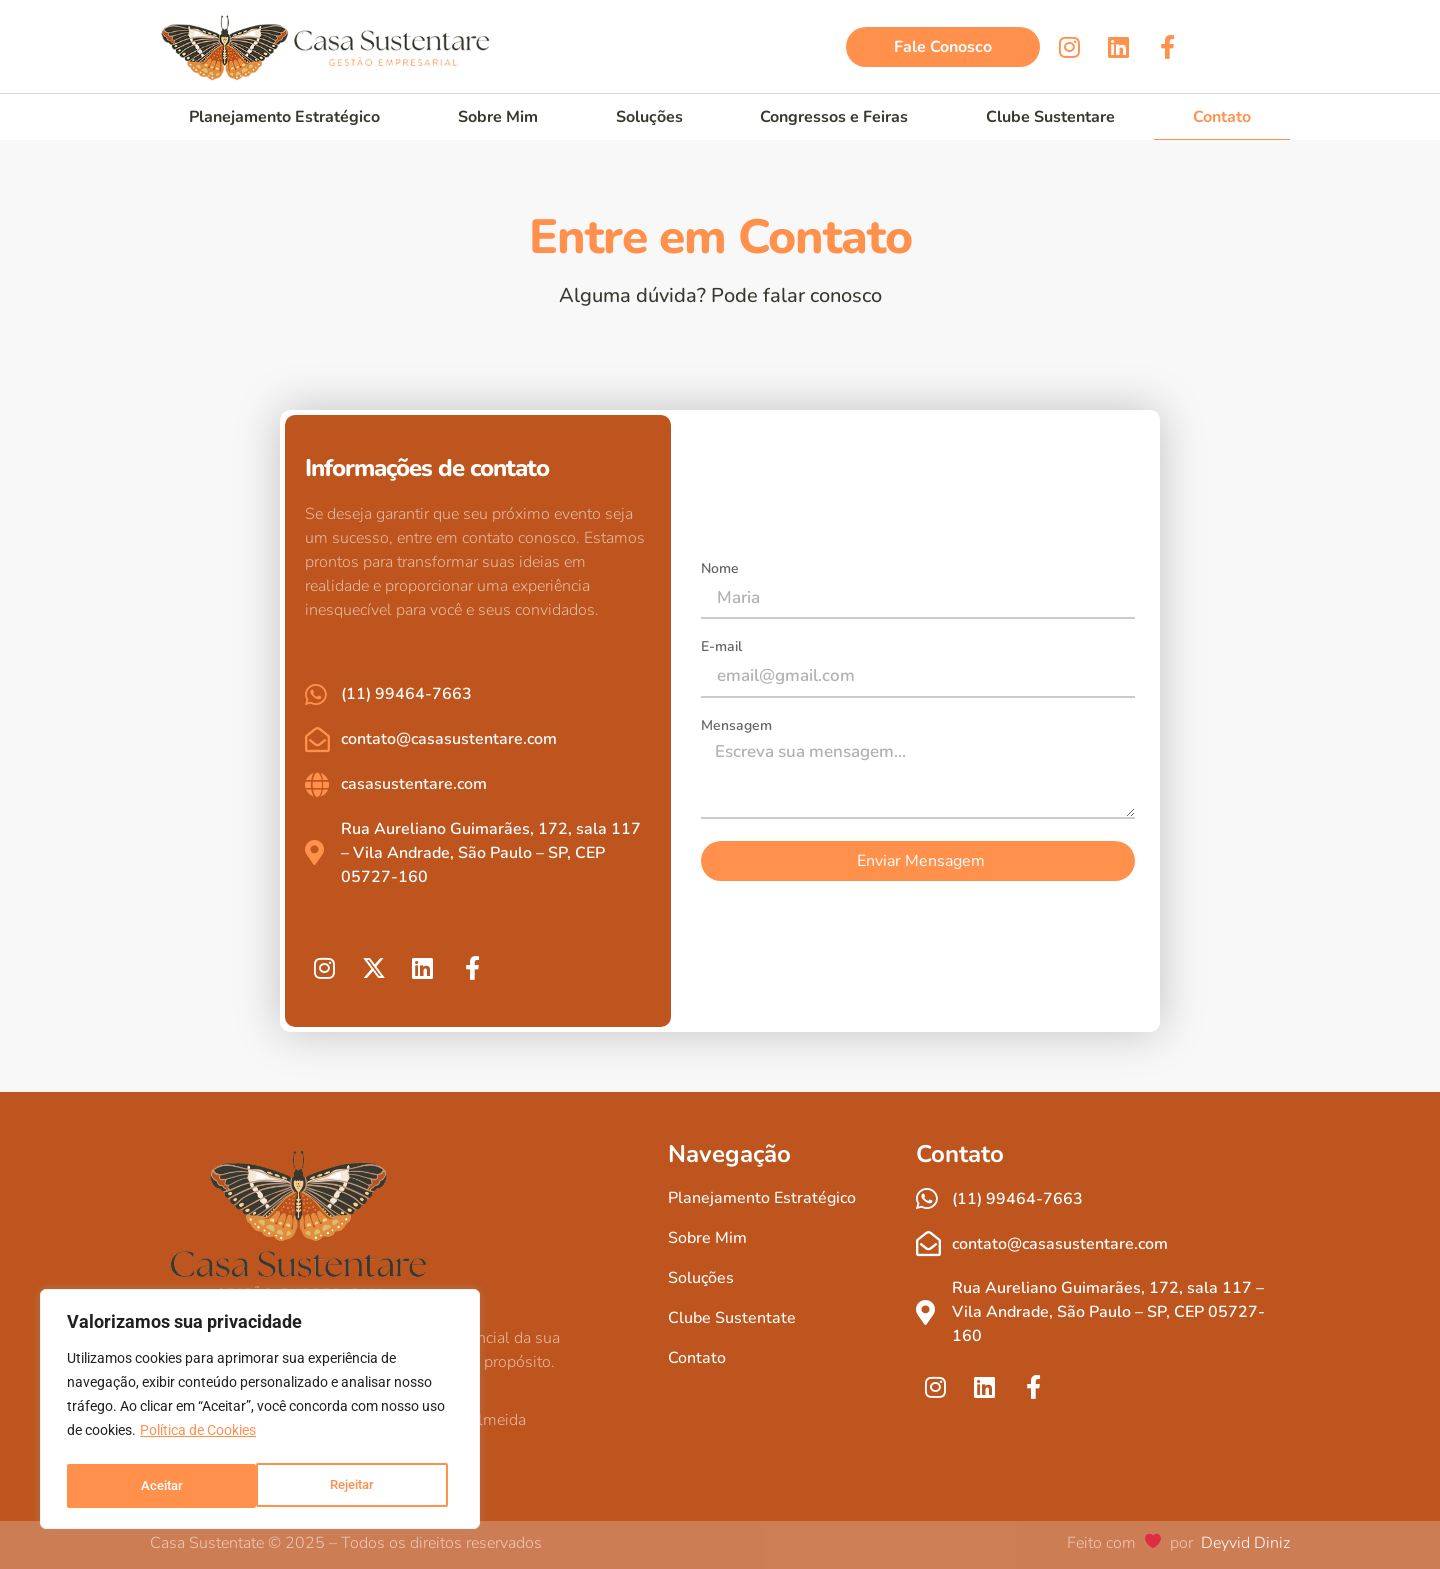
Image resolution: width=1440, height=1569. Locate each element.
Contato (1222, 117)
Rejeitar (162, 1486)
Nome (720, 570)
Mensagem (736, 727)
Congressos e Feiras (834, 117)
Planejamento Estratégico (284, 117)
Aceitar (360, 1486)
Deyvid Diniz (1243, 1543)
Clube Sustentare (1050, 117)
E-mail (721, 648)
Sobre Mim (498, 117)
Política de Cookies (198, 1436)
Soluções (649, 117)
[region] (260, 1412)
